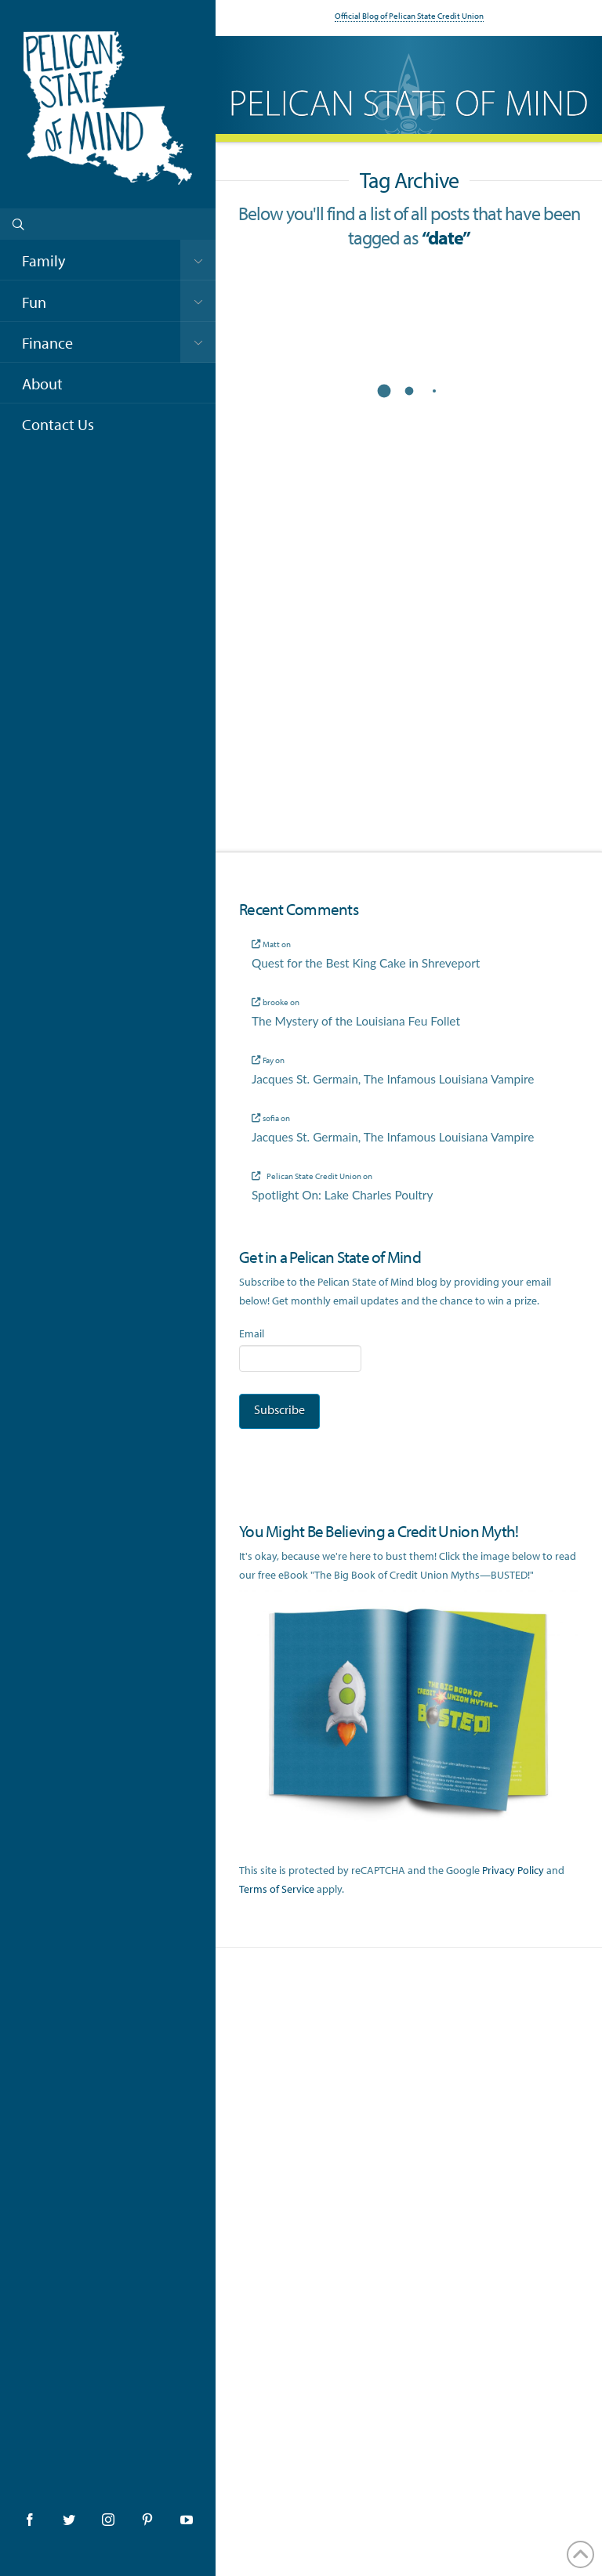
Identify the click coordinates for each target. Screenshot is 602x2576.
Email (251, 1333)
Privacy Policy (513, 1870)
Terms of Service (276, 1889)
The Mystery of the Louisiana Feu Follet (356, 1021)
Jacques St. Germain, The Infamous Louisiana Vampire (393, 1079)
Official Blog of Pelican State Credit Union (409, 15)
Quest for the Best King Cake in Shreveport (366, 963)
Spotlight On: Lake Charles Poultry (342, 1195)
